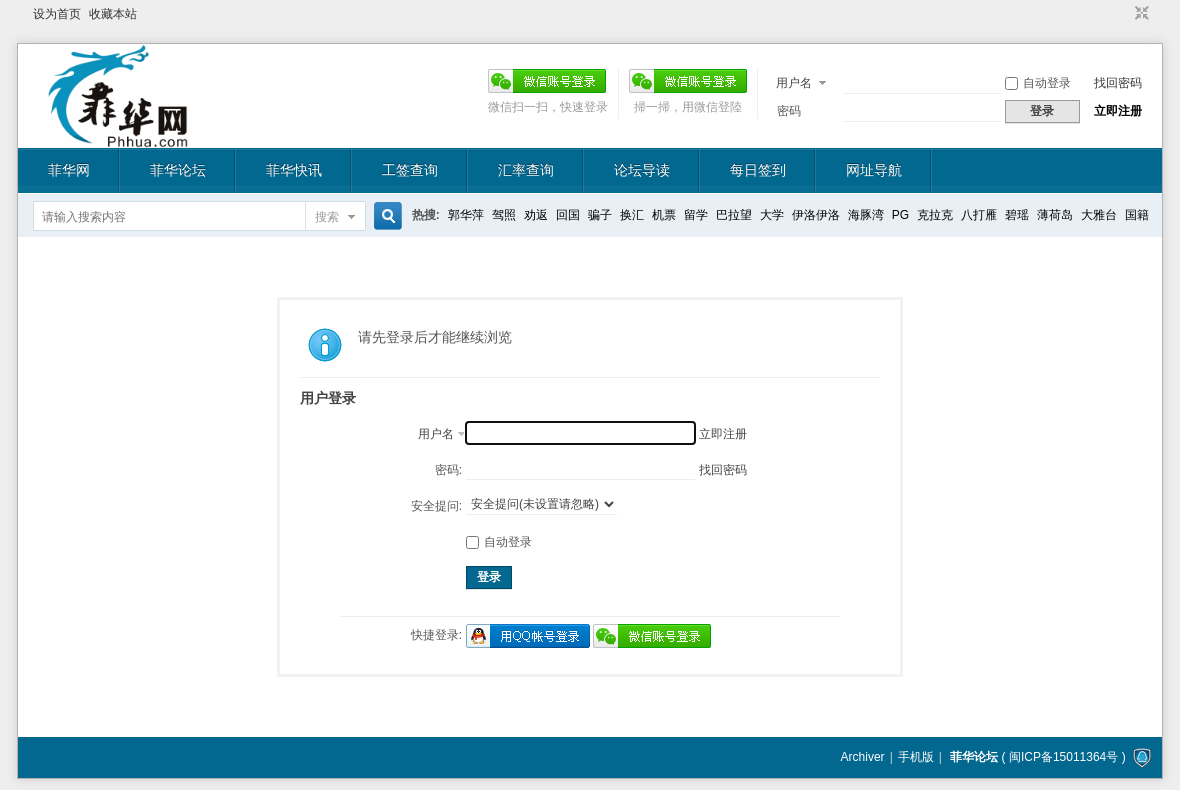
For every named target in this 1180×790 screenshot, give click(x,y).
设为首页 (57, 14)
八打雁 (979, 215)
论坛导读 (642, 170)
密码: (448, 470)
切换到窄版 (1139, 14)
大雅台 (1099, 215)
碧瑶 (1017, 215)
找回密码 (1118, 83)
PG (900, 215)
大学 (772, 215)
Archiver (863, 757)
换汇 (632, 215)
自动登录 (1038, 83)
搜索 (327, 217)
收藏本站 (113, 14)
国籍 (1137, 215)
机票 (664, 215)
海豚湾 (866, 215)
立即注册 (1118, 111)
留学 (696, 215)
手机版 (916, 757)
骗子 (600, 215)
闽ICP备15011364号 (1063, 757)
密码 (789, 111)
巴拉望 (734, 215)
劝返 (536, 215)
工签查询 (410, 170)
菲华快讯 (294, 170)
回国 (568, 215)
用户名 (794, 83)
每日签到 (758, 170)
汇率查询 (526, 170)
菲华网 (69, 170)
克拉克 (935, 215)
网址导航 (874, 170)
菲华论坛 (178, 170)
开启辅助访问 (1123, 14)
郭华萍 (466, 215)
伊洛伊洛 (816, 215)
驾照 (504, 215)
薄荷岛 (1055, 215)
